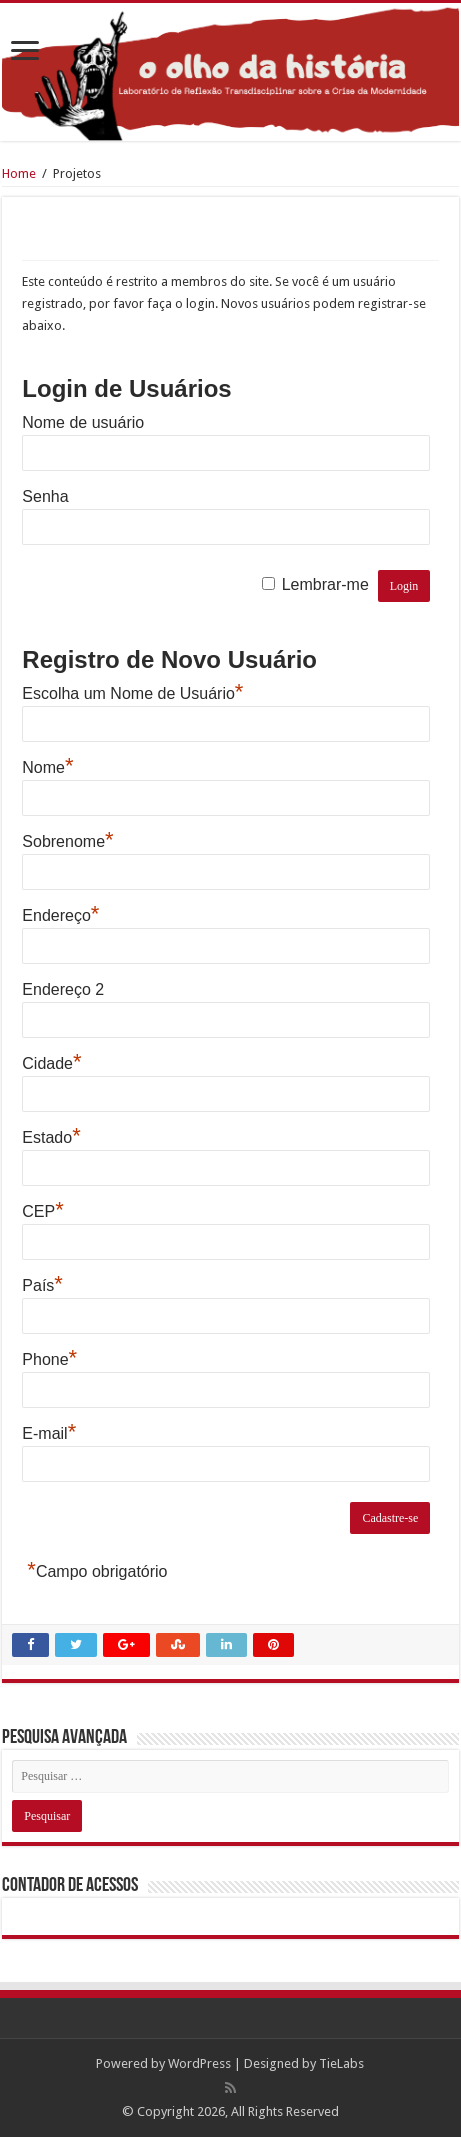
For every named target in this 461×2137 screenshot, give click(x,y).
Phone (49, 1357)
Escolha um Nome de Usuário (132, 691)
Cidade (51, 1061)
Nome (47, 765)
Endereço (60, 913)
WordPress (199, 2063)
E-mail (49, 1431)
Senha (45, 496)
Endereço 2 (63, 989)
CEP (42, 1209)
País (42, 1283)
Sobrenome (67, 839)
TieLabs (341, 2063)
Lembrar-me (325, 584)
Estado (51, 1135)
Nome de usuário (83, 422)
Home (19, 173)
